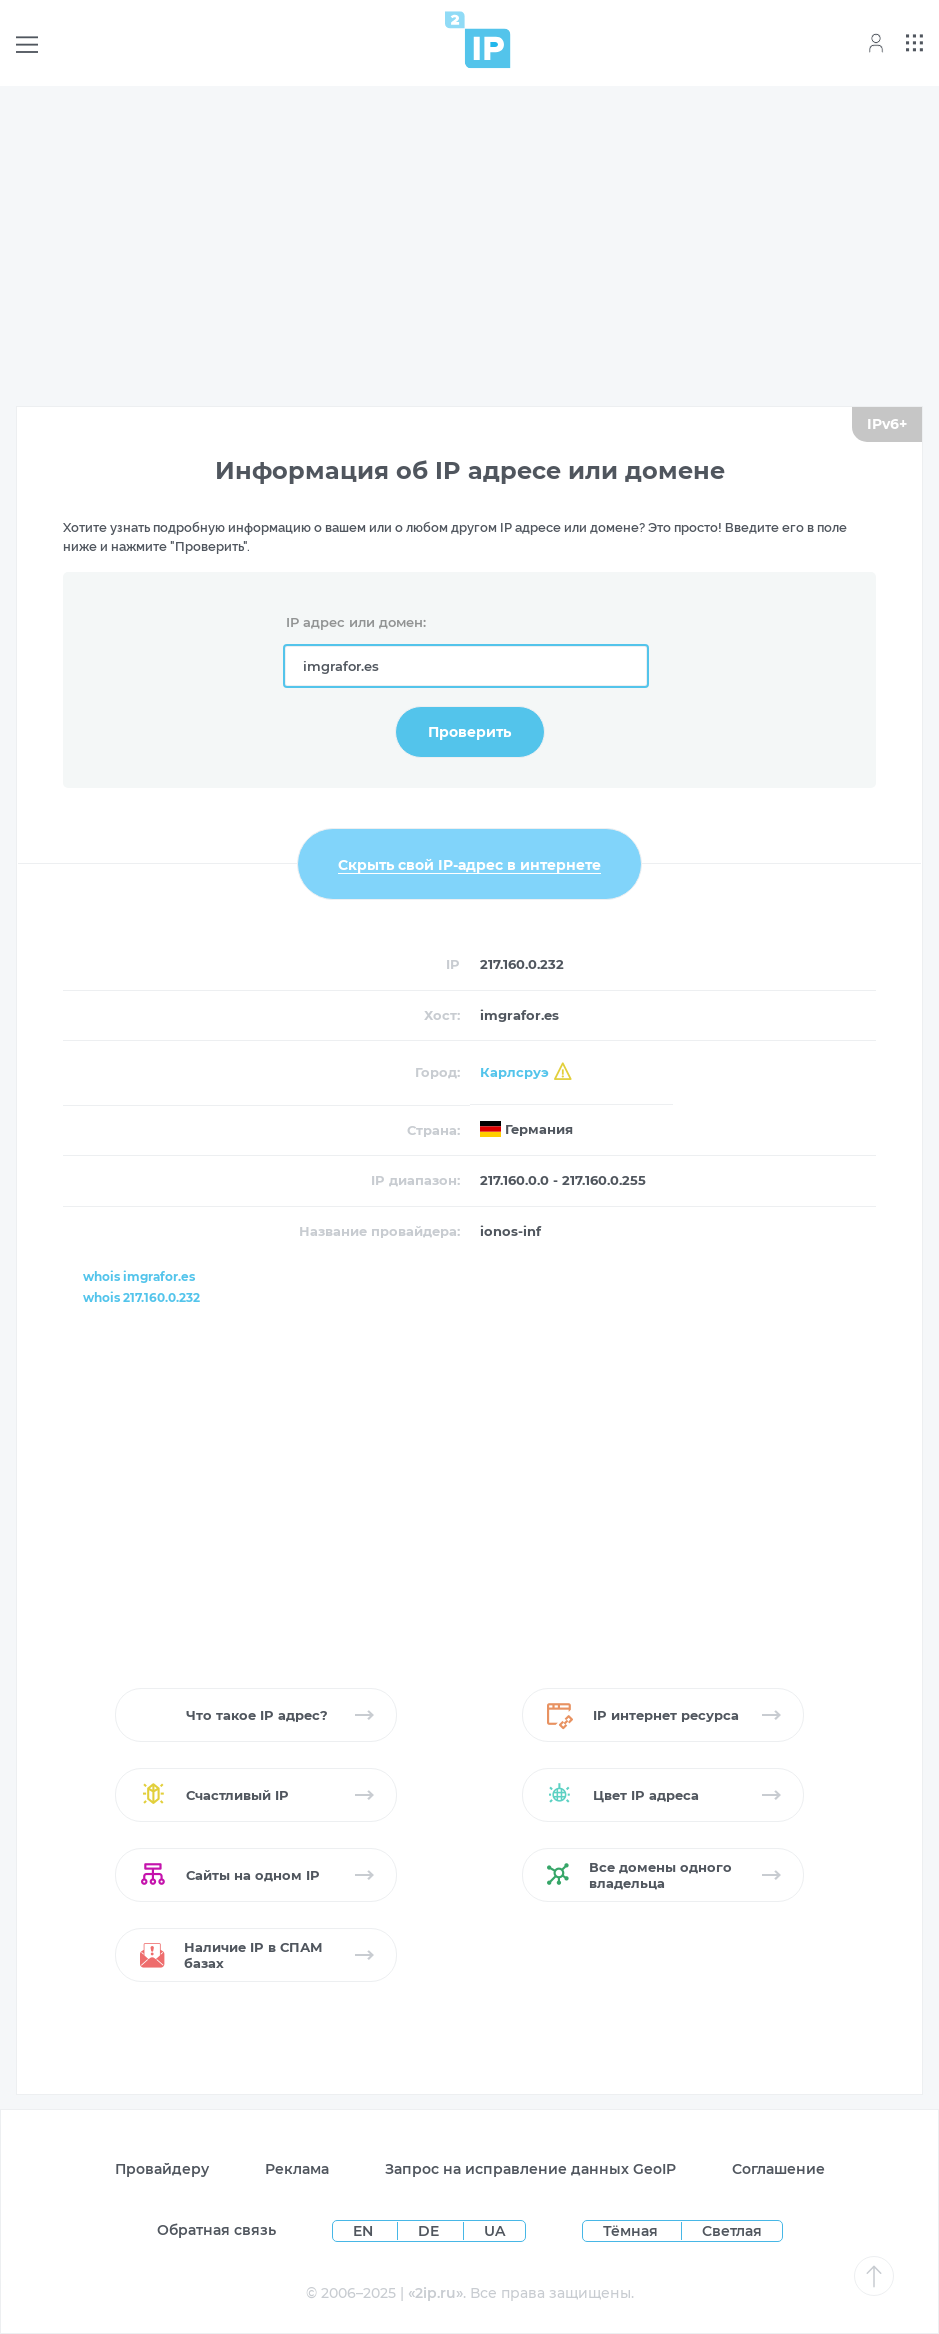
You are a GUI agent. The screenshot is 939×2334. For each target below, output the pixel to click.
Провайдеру (162, 2169)
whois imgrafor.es (139, 1276)
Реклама (297, 2169)
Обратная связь (216, 2230)
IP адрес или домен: (356, 622)
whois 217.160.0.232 (141, 1297)
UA (494, 2231)
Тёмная (630, 2231)
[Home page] (478, 39)
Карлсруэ (514, 1072)
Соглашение (778, 2169)
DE (430, 2231)
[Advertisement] (469, 242)
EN (365, 2231)
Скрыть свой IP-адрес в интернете (469, 864)
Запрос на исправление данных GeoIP (530, 2169)
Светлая (732, 2231)
